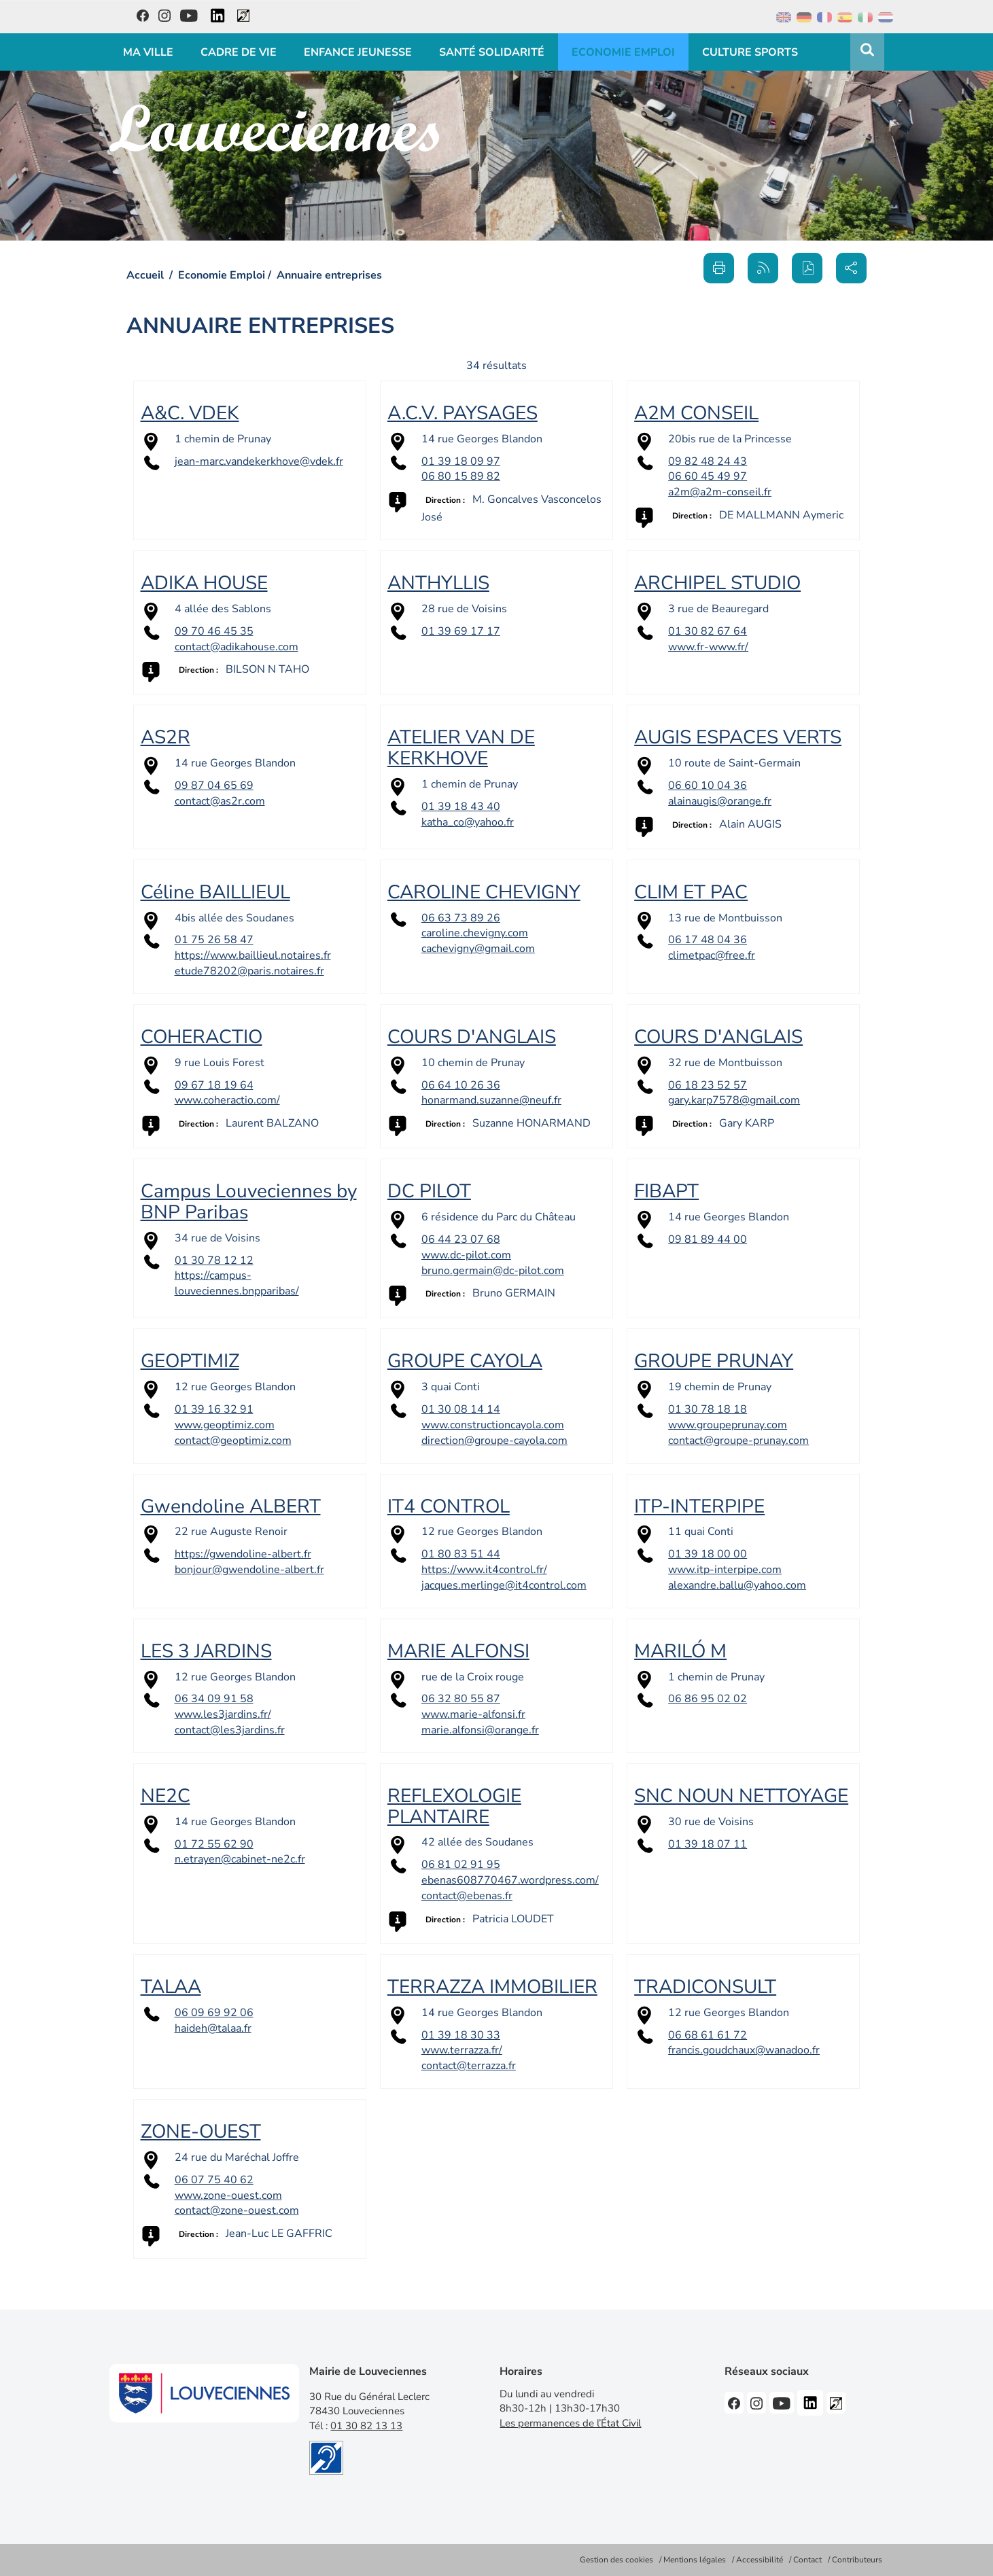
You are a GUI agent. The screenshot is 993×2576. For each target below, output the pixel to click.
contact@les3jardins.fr (230, 1730)
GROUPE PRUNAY (713, 1361)
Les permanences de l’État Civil (570, 2423)
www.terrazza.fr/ (461, 2050)
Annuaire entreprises (329, 275)
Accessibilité (759, 2559)
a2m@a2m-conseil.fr (719, 491)
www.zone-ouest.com (228, 2195)
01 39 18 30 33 (460, 2035)
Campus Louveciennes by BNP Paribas (249, 1201)
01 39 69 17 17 (460, 631)
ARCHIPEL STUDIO (717, 583)
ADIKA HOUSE (204, 583)
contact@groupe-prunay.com (738, 1440)
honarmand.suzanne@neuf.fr (491, 1100)
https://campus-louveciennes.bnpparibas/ (237, 1283)
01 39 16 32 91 (214, 1409)
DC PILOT (429, 1191)
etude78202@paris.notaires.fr (249, 971)
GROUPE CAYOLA (464, 1361)
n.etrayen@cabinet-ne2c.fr (240, 1859)
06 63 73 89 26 (460, 918)
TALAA (171, 1987)
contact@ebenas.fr (466, 1895)
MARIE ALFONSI (458, 1651)
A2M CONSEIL (696, 413)
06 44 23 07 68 (460, 1239)
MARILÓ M (680, 1651)
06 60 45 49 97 (707, 476)
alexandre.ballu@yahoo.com (737, 1585)
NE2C (165, 1796)
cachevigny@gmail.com (478, 948)
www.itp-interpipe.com (725, 1569)
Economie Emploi (221, 275)
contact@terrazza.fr (468, 2065)
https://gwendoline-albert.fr (243, 1554)
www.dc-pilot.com (466, 1255)
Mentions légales (694, 2559)
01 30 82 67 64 (707, 631)
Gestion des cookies (616, 2559)
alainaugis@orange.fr (719, 801)
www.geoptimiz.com (225, 1424)
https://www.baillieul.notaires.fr (253, 955)
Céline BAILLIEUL (215, 892)
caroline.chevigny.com (474, 932)
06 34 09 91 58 (214, 1698)
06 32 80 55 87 (460, 1698)
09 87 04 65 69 (214, 785)
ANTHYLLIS (438, 583)
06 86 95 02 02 (707, 1698)
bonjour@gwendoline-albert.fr (249, 1569)
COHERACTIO (201, 1037)
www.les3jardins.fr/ (223, 1714)
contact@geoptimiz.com (233, 1440)
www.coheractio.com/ (227, 1100)
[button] (807, 268)
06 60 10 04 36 (707, 785)
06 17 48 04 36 (707, 939)
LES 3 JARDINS (206, 1651)
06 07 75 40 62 (214, 2179)
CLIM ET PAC (691, 892)
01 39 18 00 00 (707, 1554)
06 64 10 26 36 (460, 1085)
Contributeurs (857, 2559)
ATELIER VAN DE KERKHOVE (461, 747)
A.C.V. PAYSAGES (462, 413)
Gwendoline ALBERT (231, 1506)
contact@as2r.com (220, 801)
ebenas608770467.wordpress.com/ (510, 1880)
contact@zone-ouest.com (237, 2210)
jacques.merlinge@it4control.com (504, 1585)
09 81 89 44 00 (707, 1239)
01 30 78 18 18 (707, 1409)
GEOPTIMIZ (190, 1361)
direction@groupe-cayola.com (494, 1440)
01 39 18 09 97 (460, 461)
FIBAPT (666, 1191)
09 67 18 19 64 (214, 1085)
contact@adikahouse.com (236, 646)
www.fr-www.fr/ (708, 646)
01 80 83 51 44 (460, 1554)
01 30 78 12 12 (214, 1260)
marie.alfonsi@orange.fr (480, 1730)
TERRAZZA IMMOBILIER (492, 1987)
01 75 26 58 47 (214, 939)
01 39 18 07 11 (707, 1844)
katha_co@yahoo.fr (467, 822)
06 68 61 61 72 (707, 2035)
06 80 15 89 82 (460, 476)
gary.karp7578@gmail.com (734, 1100)
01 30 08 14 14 (460, 1409)
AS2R (165, 737)
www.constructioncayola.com (492, 1424)
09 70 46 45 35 (214, 631)
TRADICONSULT (705, 1987)
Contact (807, 2559)
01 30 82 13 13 (366, 2426)
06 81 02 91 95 (460, 1864)
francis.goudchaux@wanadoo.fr (744, 2050)
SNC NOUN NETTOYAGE (741, 1796)
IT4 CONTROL (448, 1506)
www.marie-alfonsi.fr (473, 1714)
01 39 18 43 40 (460, 806)
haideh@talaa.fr (213, 2028)
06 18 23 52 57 (707, 1085)
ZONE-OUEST (201, 2132)
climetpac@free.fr (711, 955)
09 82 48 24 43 (707, 461)
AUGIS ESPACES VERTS (737, 737)
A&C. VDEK (190, 413)
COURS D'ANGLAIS (471, 1037)
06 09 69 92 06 (214, 2012)
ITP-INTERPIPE (699, 1506)
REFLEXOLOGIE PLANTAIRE (454, 1806)
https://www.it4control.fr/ (484, 1569)
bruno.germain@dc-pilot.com (492, 1270)
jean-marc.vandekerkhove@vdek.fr (259, 461)
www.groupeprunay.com (727, 1424)
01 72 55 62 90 (214, 1844)
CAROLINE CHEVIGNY (483, 892)
